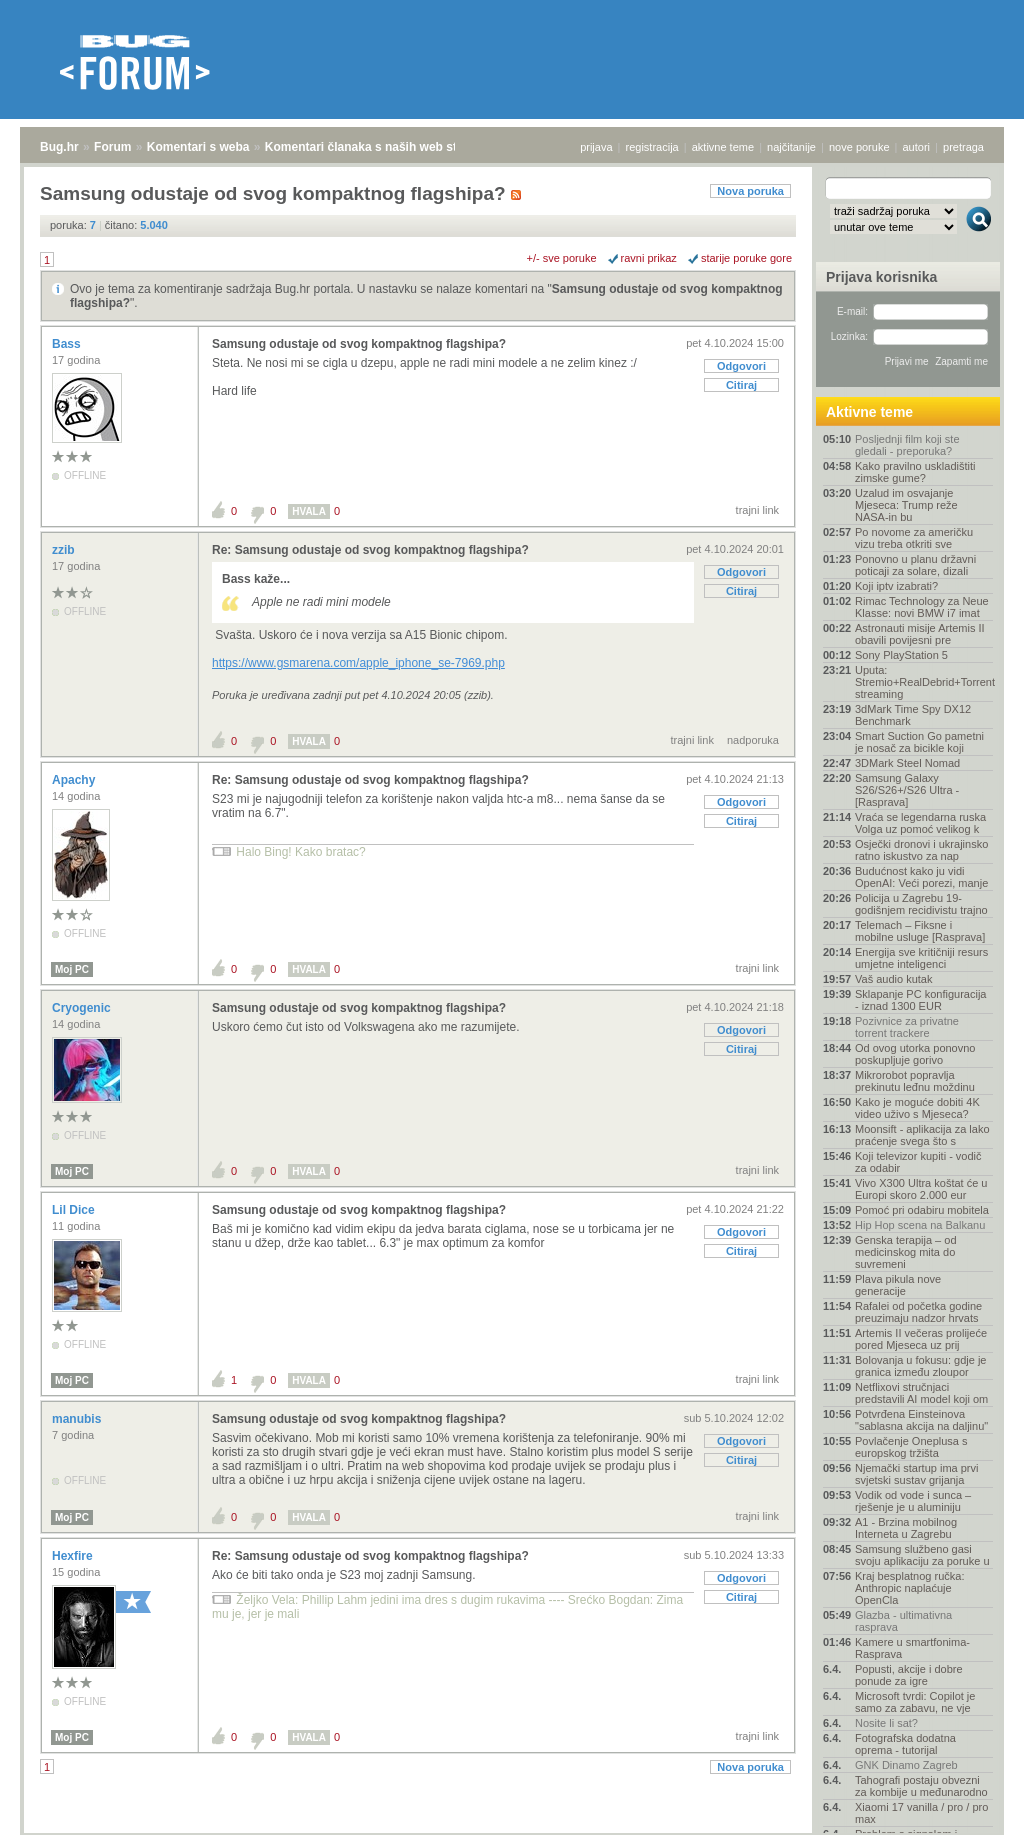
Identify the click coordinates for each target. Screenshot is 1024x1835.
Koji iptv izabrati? (896, 586)
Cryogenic (83, 1008)
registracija (652, 147)
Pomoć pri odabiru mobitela (922, 1210)
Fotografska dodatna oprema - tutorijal (905, 1744)
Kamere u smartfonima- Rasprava (912, 1648)
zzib (65, 550)
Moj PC (72, 969)
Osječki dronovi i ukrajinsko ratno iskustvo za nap (921, 850)
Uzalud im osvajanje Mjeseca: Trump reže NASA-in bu (906, 505)
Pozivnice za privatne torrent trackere (907, 1027)
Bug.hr (59, 147)
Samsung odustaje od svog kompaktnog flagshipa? (359, 344)
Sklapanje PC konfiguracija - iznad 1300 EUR (920, 1000)
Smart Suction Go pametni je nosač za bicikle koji (919, 742)
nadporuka (753, 740)
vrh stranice (969, 1806)
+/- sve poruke (562, 258)
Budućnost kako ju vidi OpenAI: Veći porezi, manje (921, 877)
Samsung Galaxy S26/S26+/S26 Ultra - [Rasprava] (907, 790)
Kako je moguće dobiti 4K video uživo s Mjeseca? (917, 1108)
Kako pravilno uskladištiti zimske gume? (915, 472)
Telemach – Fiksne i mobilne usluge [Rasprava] (920, 931)
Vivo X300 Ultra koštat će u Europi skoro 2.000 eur (921, 1189)
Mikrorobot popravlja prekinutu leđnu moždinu (915, 1081)
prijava (596, 147)
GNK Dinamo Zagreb (906, 1765)
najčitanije (791, 147)
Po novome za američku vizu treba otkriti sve (914, 538)
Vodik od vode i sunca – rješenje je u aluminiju (913, 1501)
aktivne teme (723, 147)
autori (917, 147)
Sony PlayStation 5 (901, 655)
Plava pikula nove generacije (898, 1285)
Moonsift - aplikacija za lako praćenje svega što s (922, 1135)
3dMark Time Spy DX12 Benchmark (913, 715)
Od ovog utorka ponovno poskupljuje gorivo (915, 1054)
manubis (78, 1419)
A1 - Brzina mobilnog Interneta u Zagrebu (906, 1528)
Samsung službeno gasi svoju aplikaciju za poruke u (922, 1555)
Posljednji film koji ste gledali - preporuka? (907, 445)
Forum (112, 147)
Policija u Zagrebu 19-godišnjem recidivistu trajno (921, 904)
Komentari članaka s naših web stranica (378, 147)
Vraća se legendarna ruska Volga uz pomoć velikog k (920, 823)
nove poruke (859, 147)
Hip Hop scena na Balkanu (920, 1225)
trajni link (757, 510)
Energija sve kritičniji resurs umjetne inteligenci (921, 958)
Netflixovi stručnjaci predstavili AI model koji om (921, 1393)
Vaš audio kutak (893, 979)
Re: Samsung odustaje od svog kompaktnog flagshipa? (370, 550)
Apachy (75, 780)
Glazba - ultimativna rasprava (903, 1621)
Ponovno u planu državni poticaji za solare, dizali (915, 565)
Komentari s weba (198, 147)
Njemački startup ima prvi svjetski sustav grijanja (916, 1474)
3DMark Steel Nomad (907, 763)
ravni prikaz (649, 258)
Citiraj (741, 385)
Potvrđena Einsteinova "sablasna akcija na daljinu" (921, 1420)
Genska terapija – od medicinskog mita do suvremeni (906, 1252)
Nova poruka (750, 191)
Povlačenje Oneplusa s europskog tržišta (911, 1447)
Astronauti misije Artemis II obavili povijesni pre (920, 634)
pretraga (963, 147)
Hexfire (74, 1556)
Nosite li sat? (886, 1723)
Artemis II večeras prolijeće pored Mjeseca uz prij (921, 1339)
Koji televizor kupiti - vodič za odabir (918, 1162)
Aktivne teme (869, 412)
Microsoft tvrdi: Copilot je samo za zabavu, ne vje (915, 1702)
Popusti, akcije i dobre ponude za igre (909, 1675)
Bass (68, 344)
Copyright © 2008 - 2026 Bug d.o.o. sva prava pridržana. (512, 1829)
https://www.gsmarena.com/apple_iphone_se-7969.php (358, 663)
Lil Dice (75, 1210)
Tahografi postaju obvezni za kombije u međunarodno (921, 1786)
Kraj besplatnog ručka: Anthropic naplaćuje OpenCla (909, 1588)
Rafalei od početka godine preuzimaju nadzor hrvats (918, 1312)
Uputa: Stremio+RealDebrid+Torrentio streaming (924, 682)
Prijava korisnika (881, 277)
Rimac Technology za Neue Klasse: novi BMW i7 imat (922, 607)
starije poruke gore (746, 258)
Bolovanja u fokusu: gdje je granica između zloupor (920, 1366)
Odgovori (741, 366)
